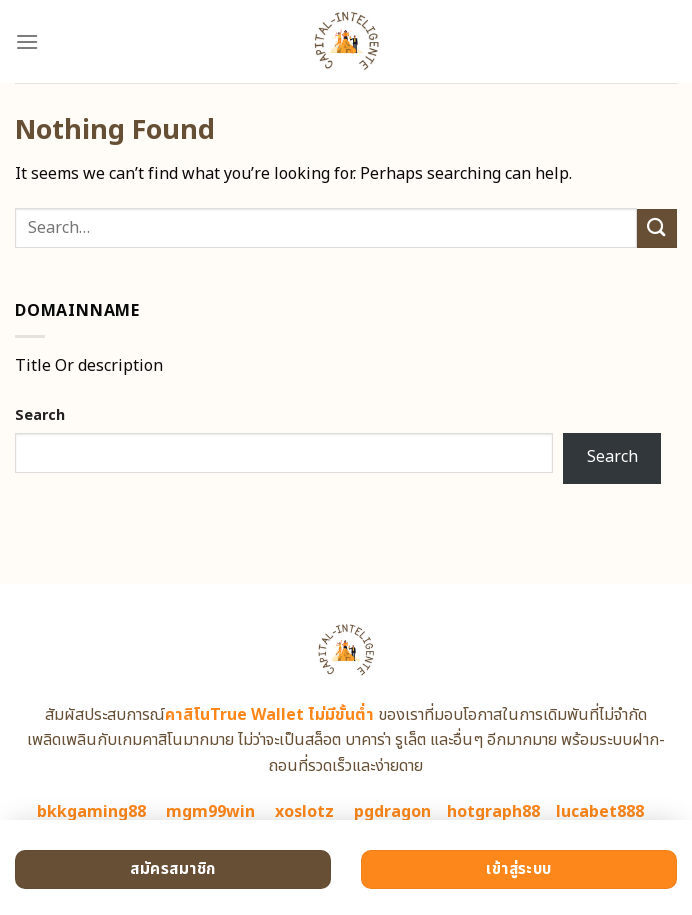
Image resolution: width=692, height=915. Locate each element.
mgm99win (210, 812)
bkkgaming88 (91, 812)
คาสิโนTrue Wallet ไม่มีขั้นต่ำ (269, 715)
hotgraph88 (493, 812)
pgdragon (392, 812)
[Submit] (657, 228)
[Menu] (27, 41)
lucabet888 (600, 812)
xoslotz (304, 812)
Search (40, 415)
